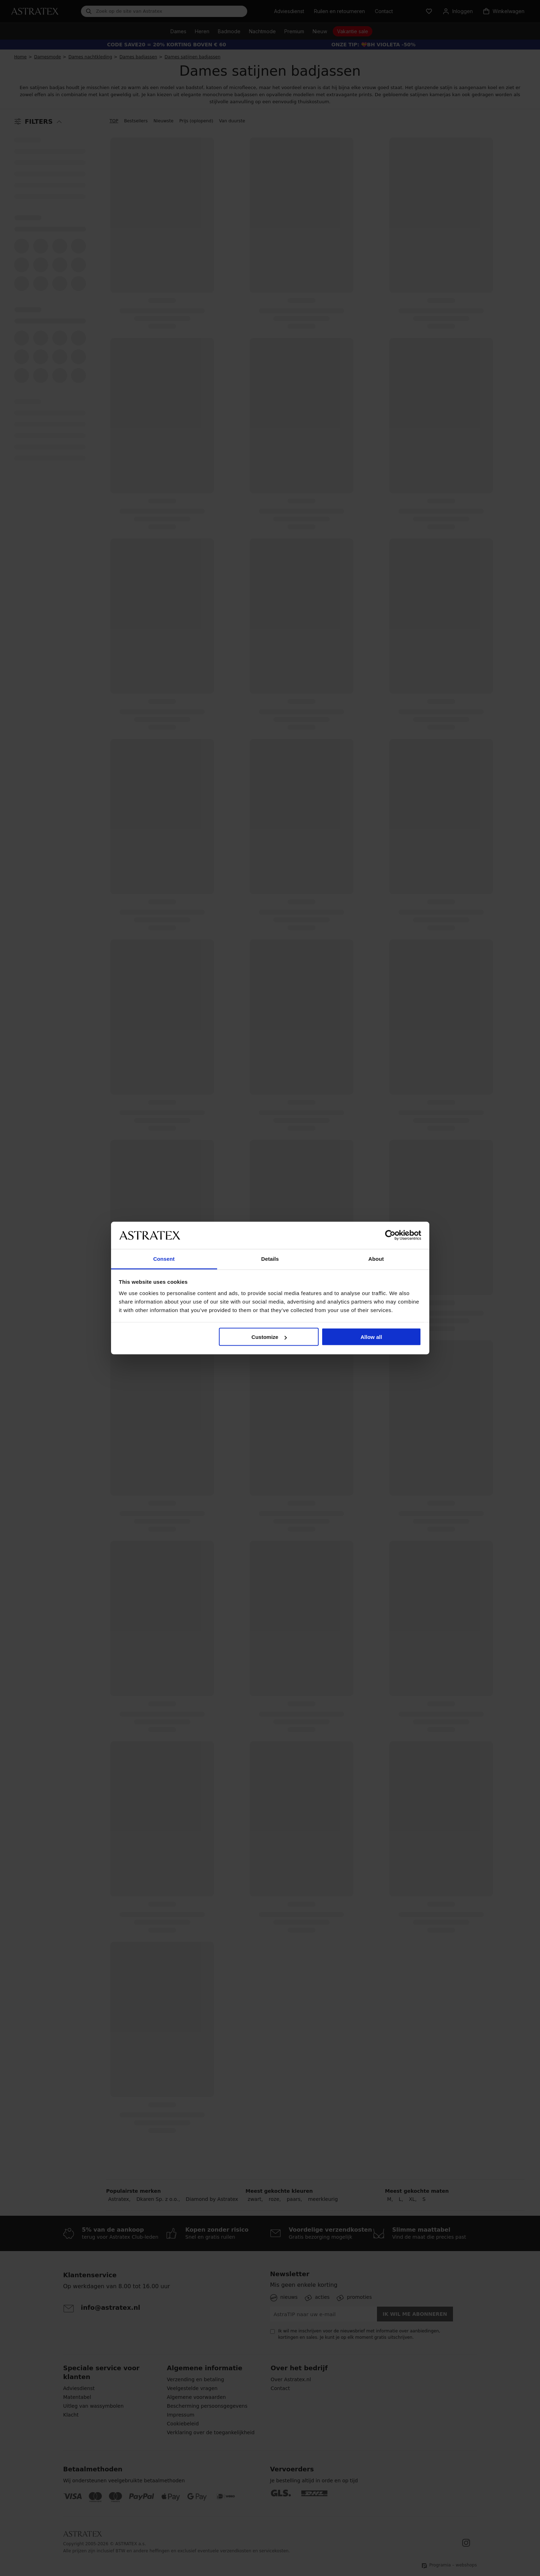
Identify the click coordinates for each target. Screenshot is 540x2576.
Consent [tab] (164, 1258)
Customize (269, 1337)
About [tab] (376, 1258)
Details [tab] (270, 1258)
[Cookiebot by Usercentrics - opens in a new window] (390, 1235)
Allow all (371, 1337)
